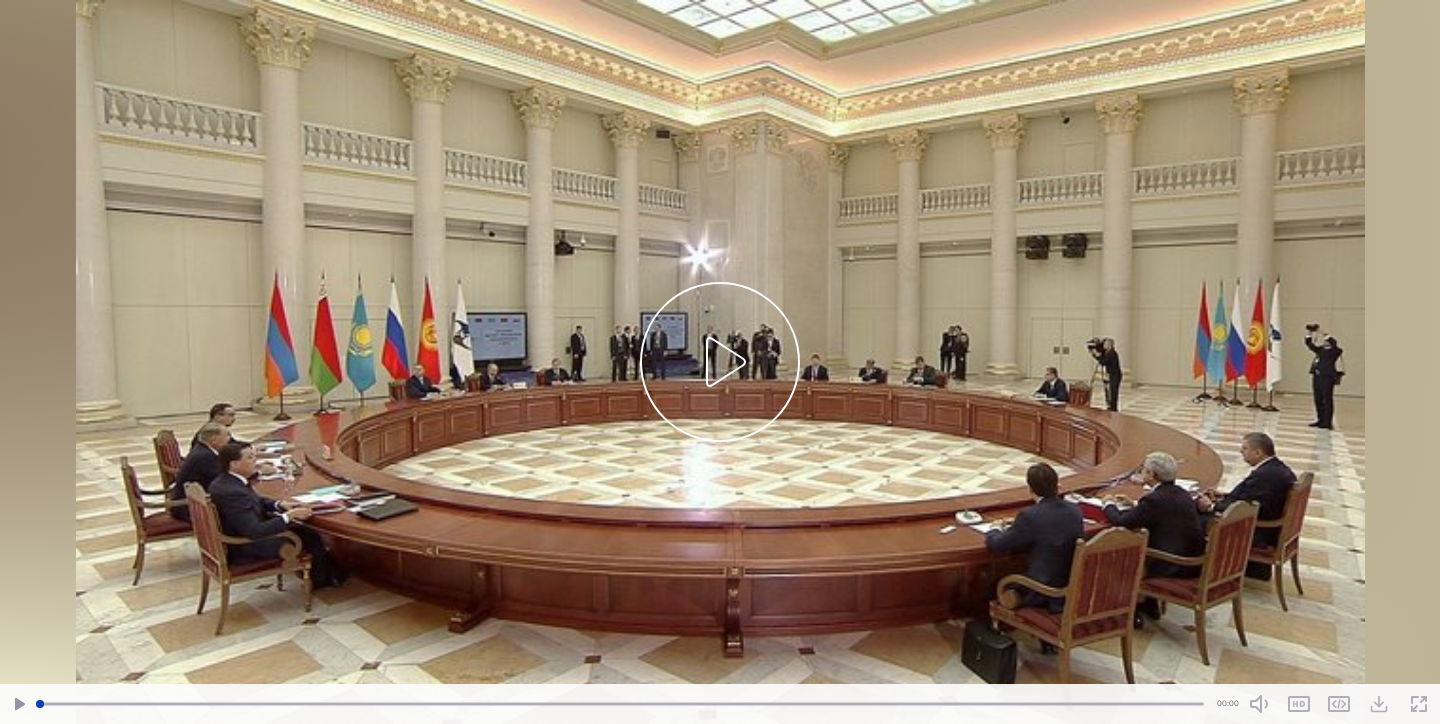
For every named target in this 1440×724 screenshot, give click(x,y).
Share (1339, 704)
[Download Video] (1379, 704)
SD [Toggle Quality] (1299, 704)
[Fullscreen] (1419, 704)
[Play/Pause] (20, 704)
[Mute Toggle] (1259, 704)
